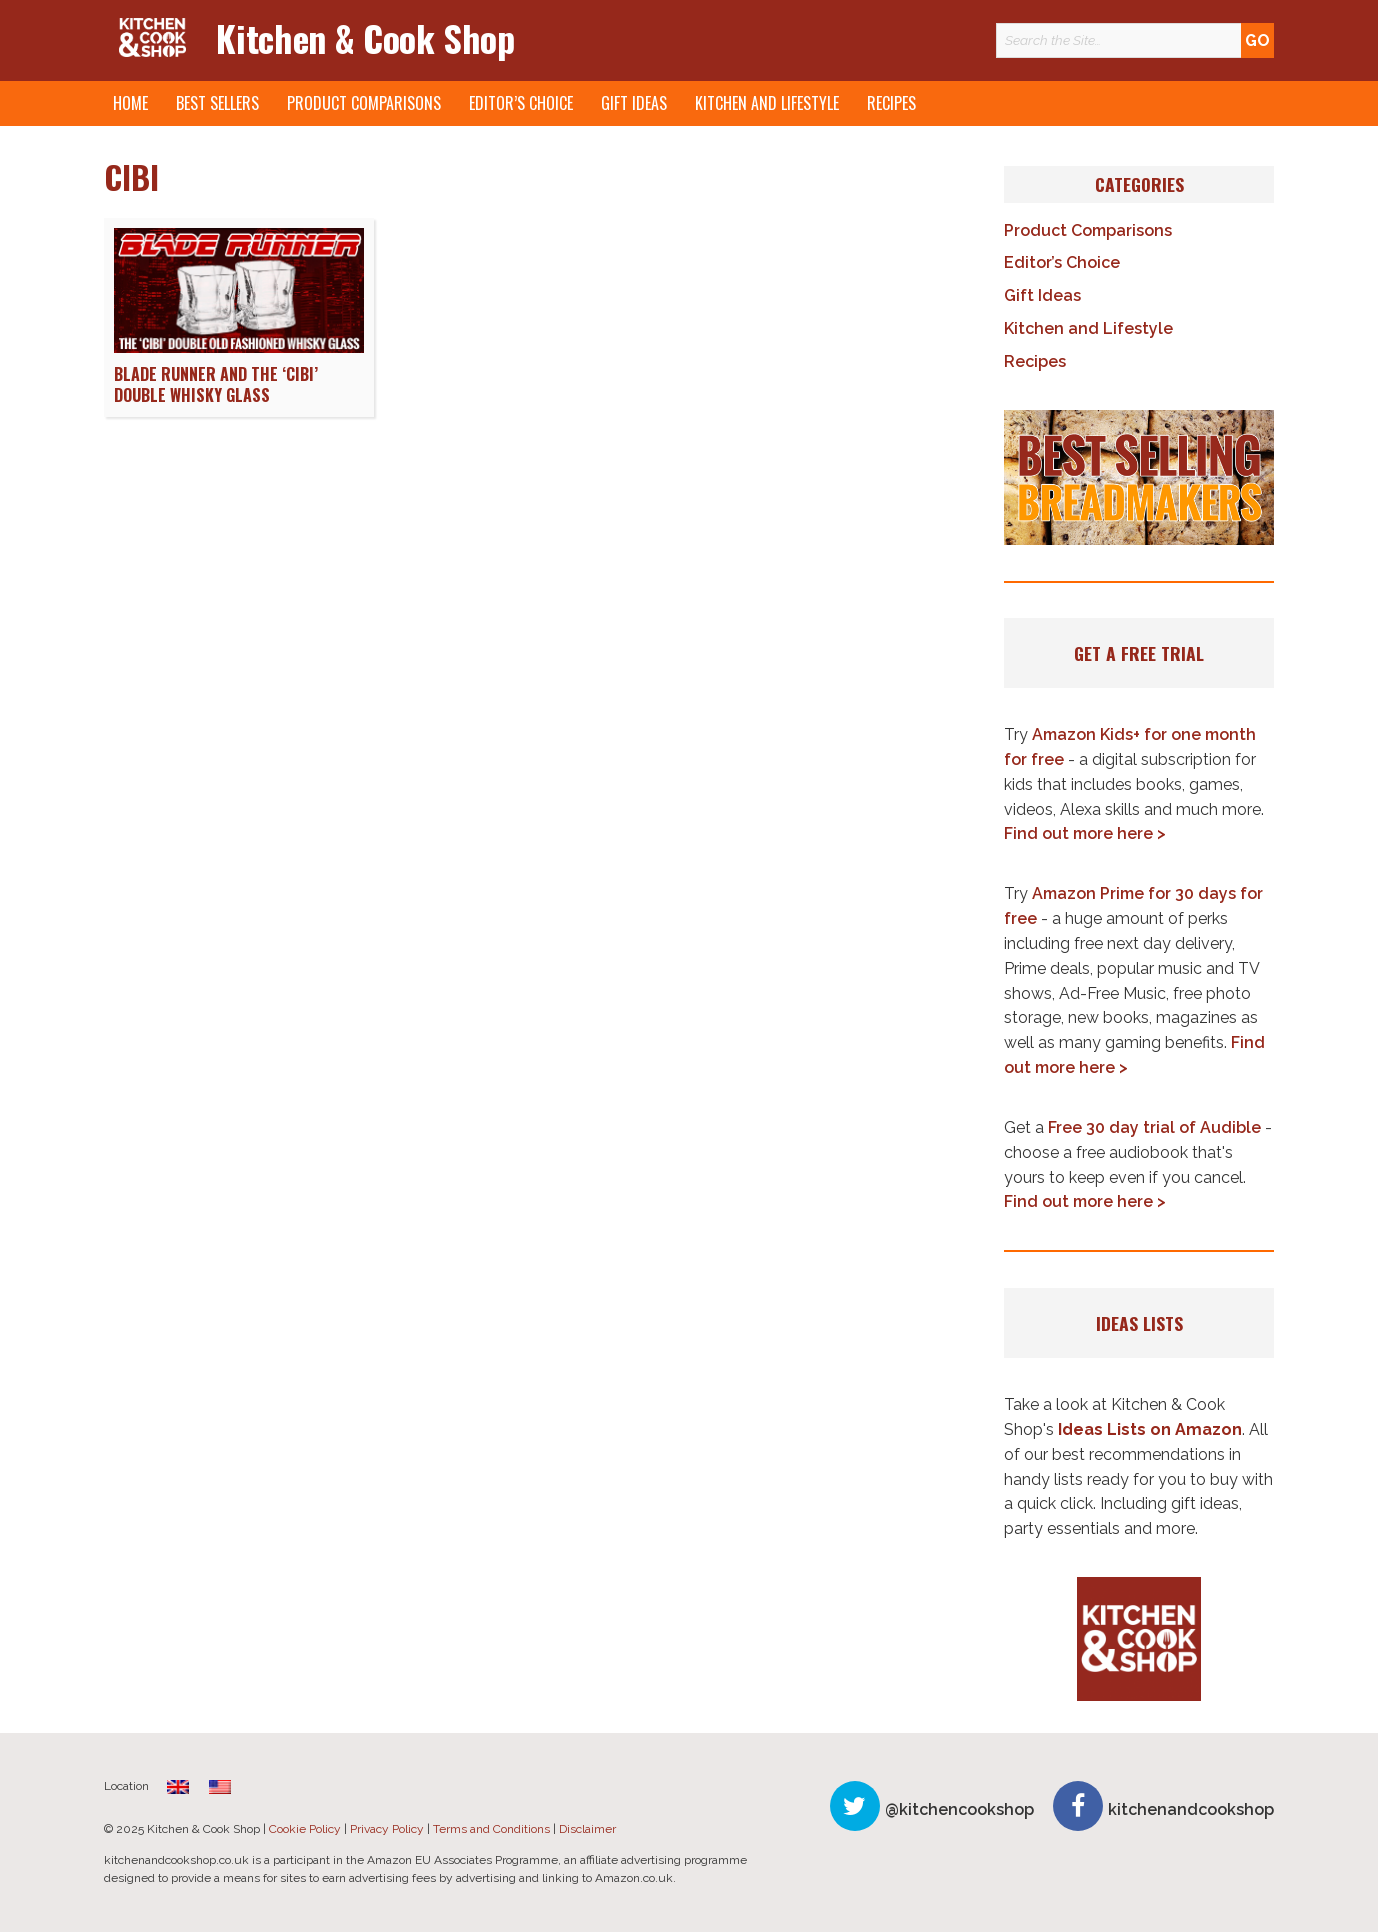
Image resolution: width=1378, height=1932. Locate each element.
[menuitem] (178, 1786)
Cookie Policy (305, 1829)
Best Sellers (217, 103)
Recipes (891, 103)
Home (130, 103)
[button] (1139, 478)
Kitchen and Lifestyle (767, 103)
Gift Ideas (634, 103)
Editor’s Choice (521, 103)
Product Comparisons (364, 103)
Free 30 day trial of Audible (1154, 1127)
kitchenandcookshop (1191, 1809)
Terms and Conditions (491, 1829)
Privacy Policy (387, 1829)
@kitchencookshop (959, 1809)
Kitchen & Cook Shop (365, 37)
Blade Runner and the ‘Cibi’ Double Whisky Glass (216, 384)
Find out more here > (1085, 833)
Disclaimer (587, 1829)
